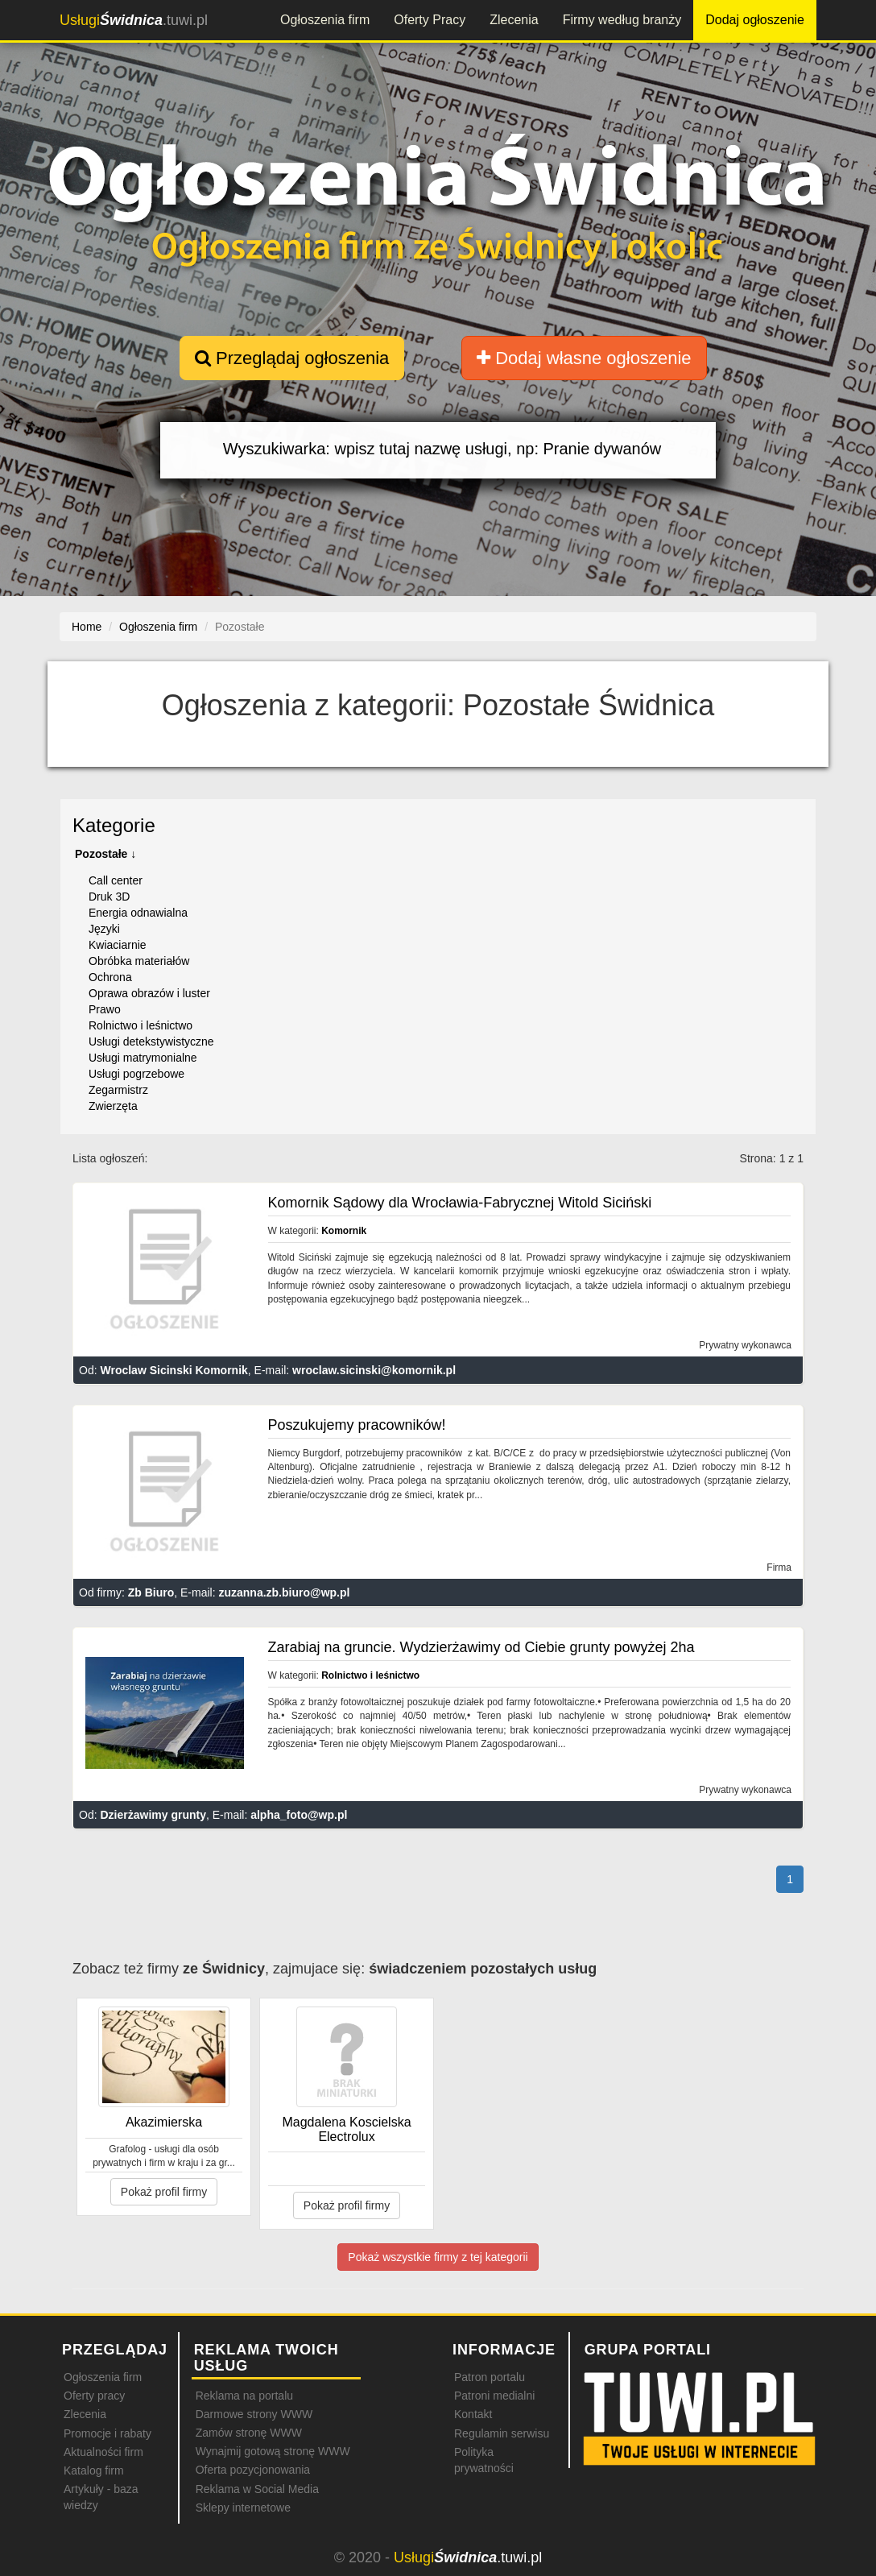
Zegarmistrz (118, 1089)
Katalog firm (94, 2470)
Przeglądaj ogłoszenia (292, 358)
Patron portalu (489, 2377)
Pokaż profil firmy (164, 2191)
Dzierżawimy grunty (152, 1814)
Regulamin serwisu (501, 2433)
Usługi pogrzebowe (136, 1073)
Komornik (343, 1230)
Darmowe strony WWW (254, 2414)
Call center (116, 880)
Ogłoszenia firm (325, 20)
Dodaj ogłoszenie (754, 20)
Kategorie (113, 825)
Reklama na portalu (244, 2395)
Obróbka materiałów (139, 961)
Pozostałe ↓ (105, 853)
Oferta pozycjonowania (253, 2469)
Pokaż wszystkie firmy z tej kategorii (437, 2257)
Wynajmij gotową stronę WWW (273, 2451)
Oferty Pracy (429, 20)
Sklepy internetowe (243, 2507)
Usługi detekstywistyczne (151, 1041)
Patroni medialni (494, 2395)
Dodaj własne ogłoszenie (584, 358)
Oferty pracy (94, 2395)
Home (86, 626)
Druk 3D (109, 896)
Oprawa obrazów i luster (149, 993)
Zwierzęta (113, 1106)
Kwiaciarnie (118, 944)
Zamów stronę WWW (249, 2432)
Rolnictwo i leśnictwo (140, 1025)
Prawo (105, 1009)
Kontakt (473, 2414)
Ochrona (110, 977)
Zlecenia (514, 20)
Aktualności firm (103, 2452)
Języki (104, 928)
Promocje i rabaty (107, 2433)
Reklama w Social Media (257, 2489)
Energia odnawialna (138, 912)
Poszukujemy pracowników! (357, 1425)
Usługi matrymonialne (143, 1057)
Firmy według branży (622, 20)
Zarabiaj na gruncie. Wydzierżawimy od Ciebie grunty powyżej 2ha (481, 1647)
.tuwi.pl (134, 20)
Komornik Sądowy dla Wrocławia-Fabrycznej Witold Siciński (460, 1203)
